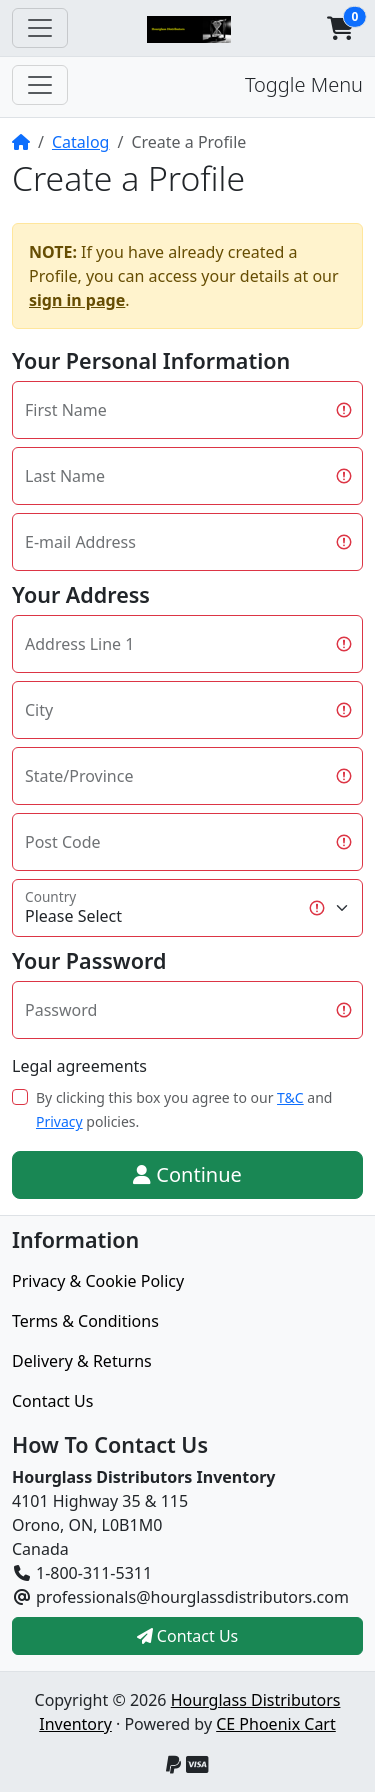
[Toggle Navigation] (40, 28)
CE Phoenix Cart (276, 1724)
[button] (340, 28)
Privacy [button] (59, 1121)
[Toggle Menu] (40, 85)
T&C (290, 1097)
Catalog (81, 142)
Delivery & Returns (82, 1361)
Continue (187, 1174)
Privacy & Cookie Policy (98, 1281)
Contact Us (52, 1401)
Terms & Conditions (85, 1321)
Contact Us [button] (188, 1636)
